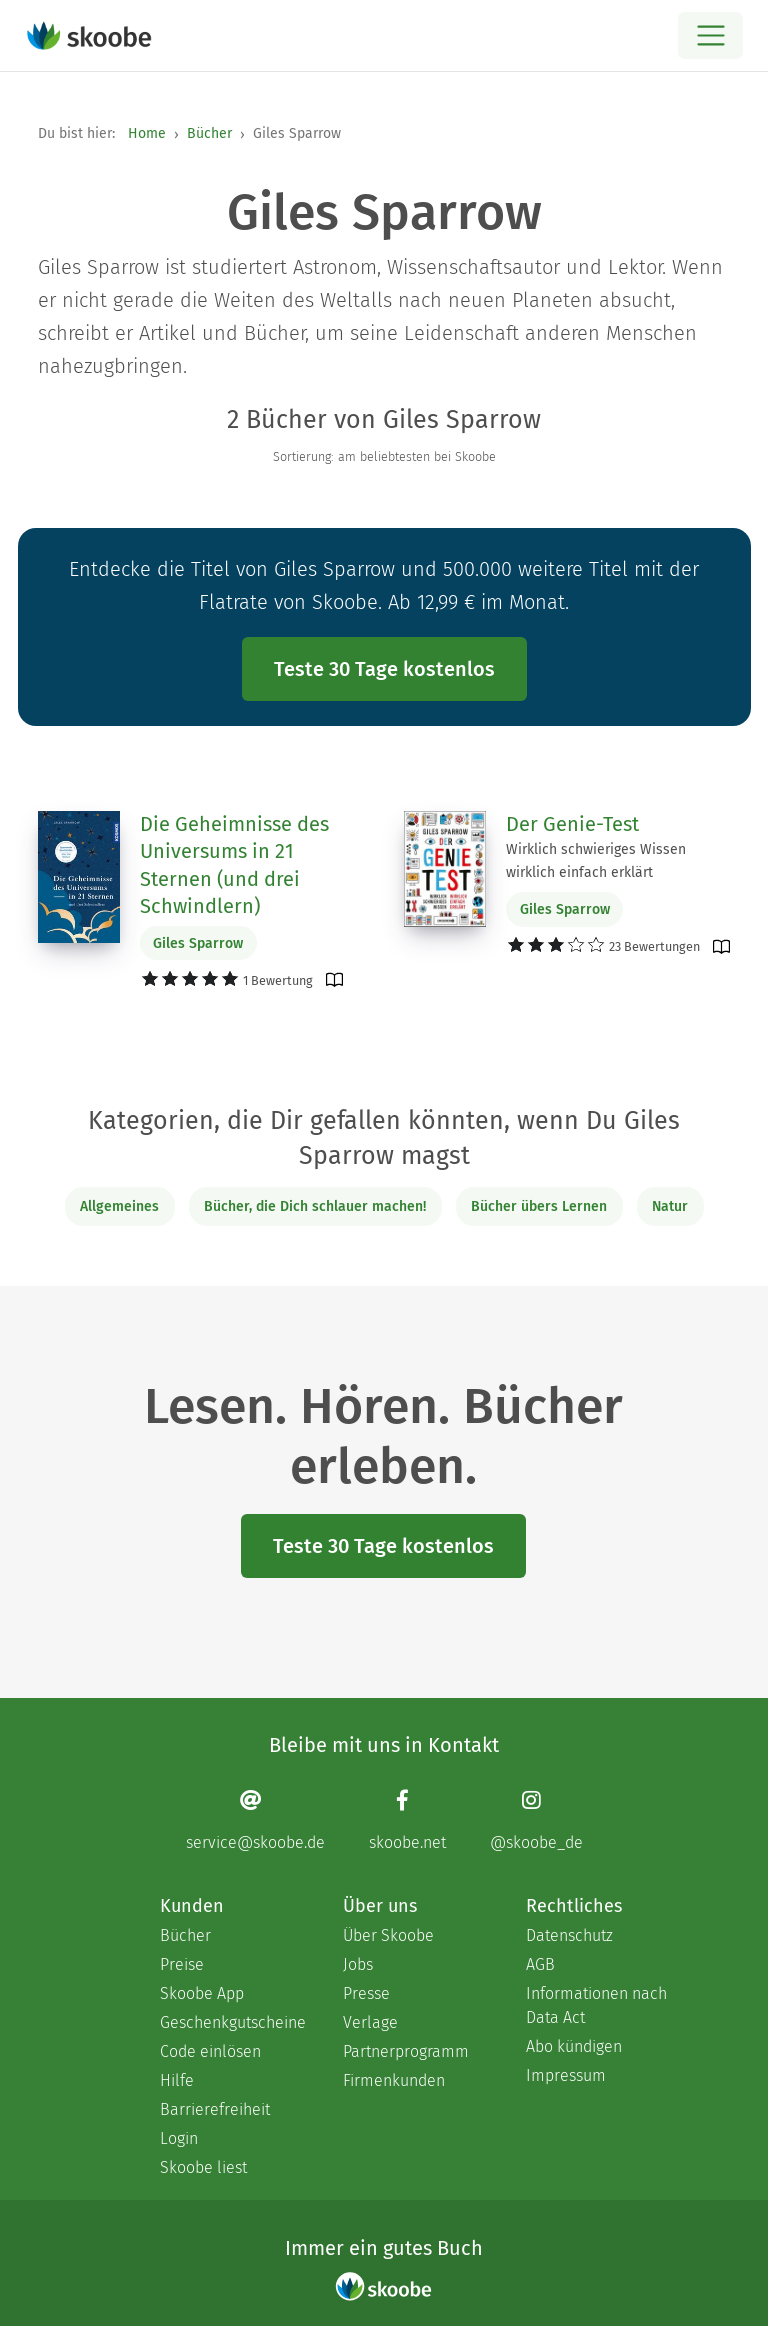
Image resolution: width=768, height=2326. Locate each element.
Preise (182, 1964)
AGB (540, 1964)
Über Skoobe (388, 1935)
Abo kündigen (574, 2046)
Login (179, 2138)
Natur (670, 1206)
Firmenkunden (394, 2080)
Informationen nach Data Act (596, 2005)
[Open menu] (710, 35)
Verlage (370, 2022)
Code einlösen (210, 2051)
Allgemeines (119, 1206)
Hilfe (177, 2080)
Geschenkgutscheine (231, 2022)
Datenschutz (569, 1935)
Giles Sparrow (198, 943)
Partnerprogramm (406, 2051)
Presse (366, 1993)
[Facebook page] (407, 1819)
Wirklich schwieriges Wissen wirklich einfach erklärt (596, 861)
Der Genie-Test (572, 824)
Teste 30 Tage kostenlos (384, 669)
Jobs (358, 1964)
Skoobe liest (203, 2167)
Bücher (209, 133)
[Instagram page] (536, 1819)
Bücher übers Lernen (539, 1206)
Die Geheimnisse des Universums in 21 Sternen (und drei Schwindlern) (234, 865)
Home (147, 133)
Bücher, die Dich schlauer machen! (315, 1206)
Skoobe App (202, 1993)
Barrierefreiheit (215, 2109)
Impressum (566, 2075)
